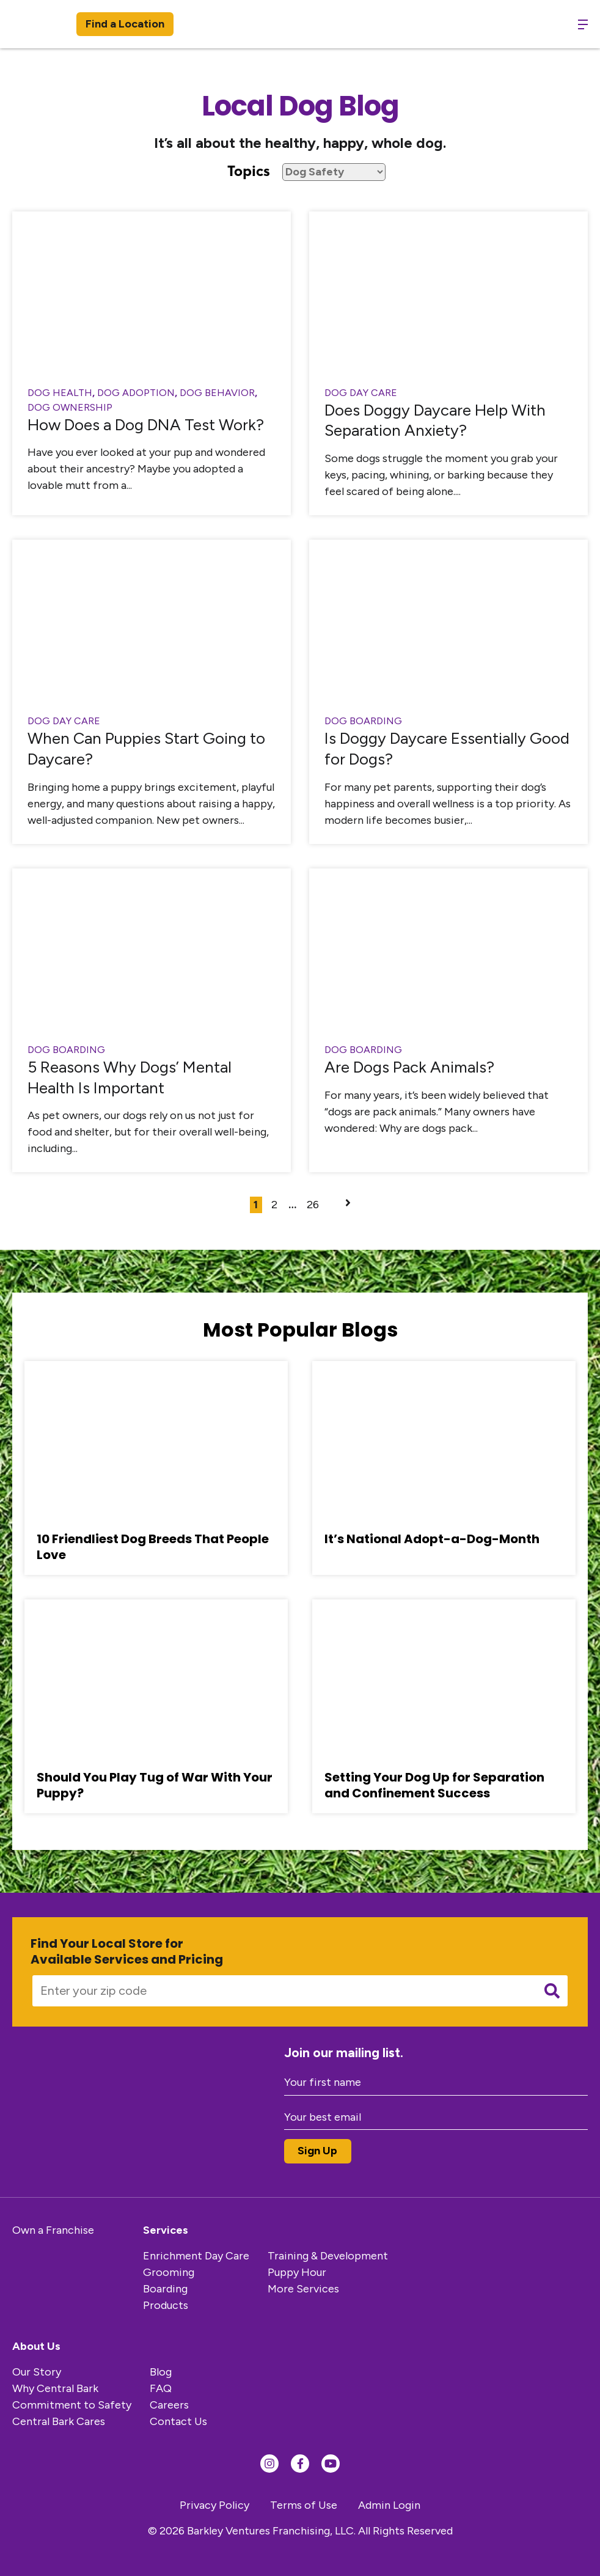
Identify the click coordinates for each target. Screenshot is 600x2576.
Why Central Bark (55, 2388)
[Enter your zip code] (280, 1991)
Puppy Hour (297, 2272)
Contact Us (178, 2421)
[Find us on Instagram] (269, 2463)
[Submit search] (552, 1991)
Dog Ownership (69, 407)
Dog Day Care (360, 392)
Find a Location (125, 24)
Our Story (36, 2372)
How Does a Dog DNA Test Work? (145, 425)
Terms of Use (303, 2505)
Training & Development (328, 2255)
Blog (161, 2372)
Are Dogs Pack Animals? (409, 1067)
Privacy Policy (214, 2505)
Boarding (165, 2288)
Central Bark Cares (58, 2421)
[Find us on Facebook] (300, 2463)
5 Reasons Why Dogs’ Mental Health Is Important (129, 1077)
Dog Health (59, 392)
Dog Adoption (136, 392)
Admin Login (389, 2505)
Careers (169, 2405)
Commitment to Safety (71, 2405)
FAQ (161, 2388)
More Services (303, 2288)
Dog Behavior (217, 392)
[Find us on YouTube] (330, 2463)
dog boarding (363, 721)
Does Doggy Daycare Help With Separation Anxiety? (435, 420)
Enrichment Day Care (196, 2255)
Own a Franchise (53, 2230)
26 (313, 1204)
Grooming (168, 2272)
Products (165, 2305)
